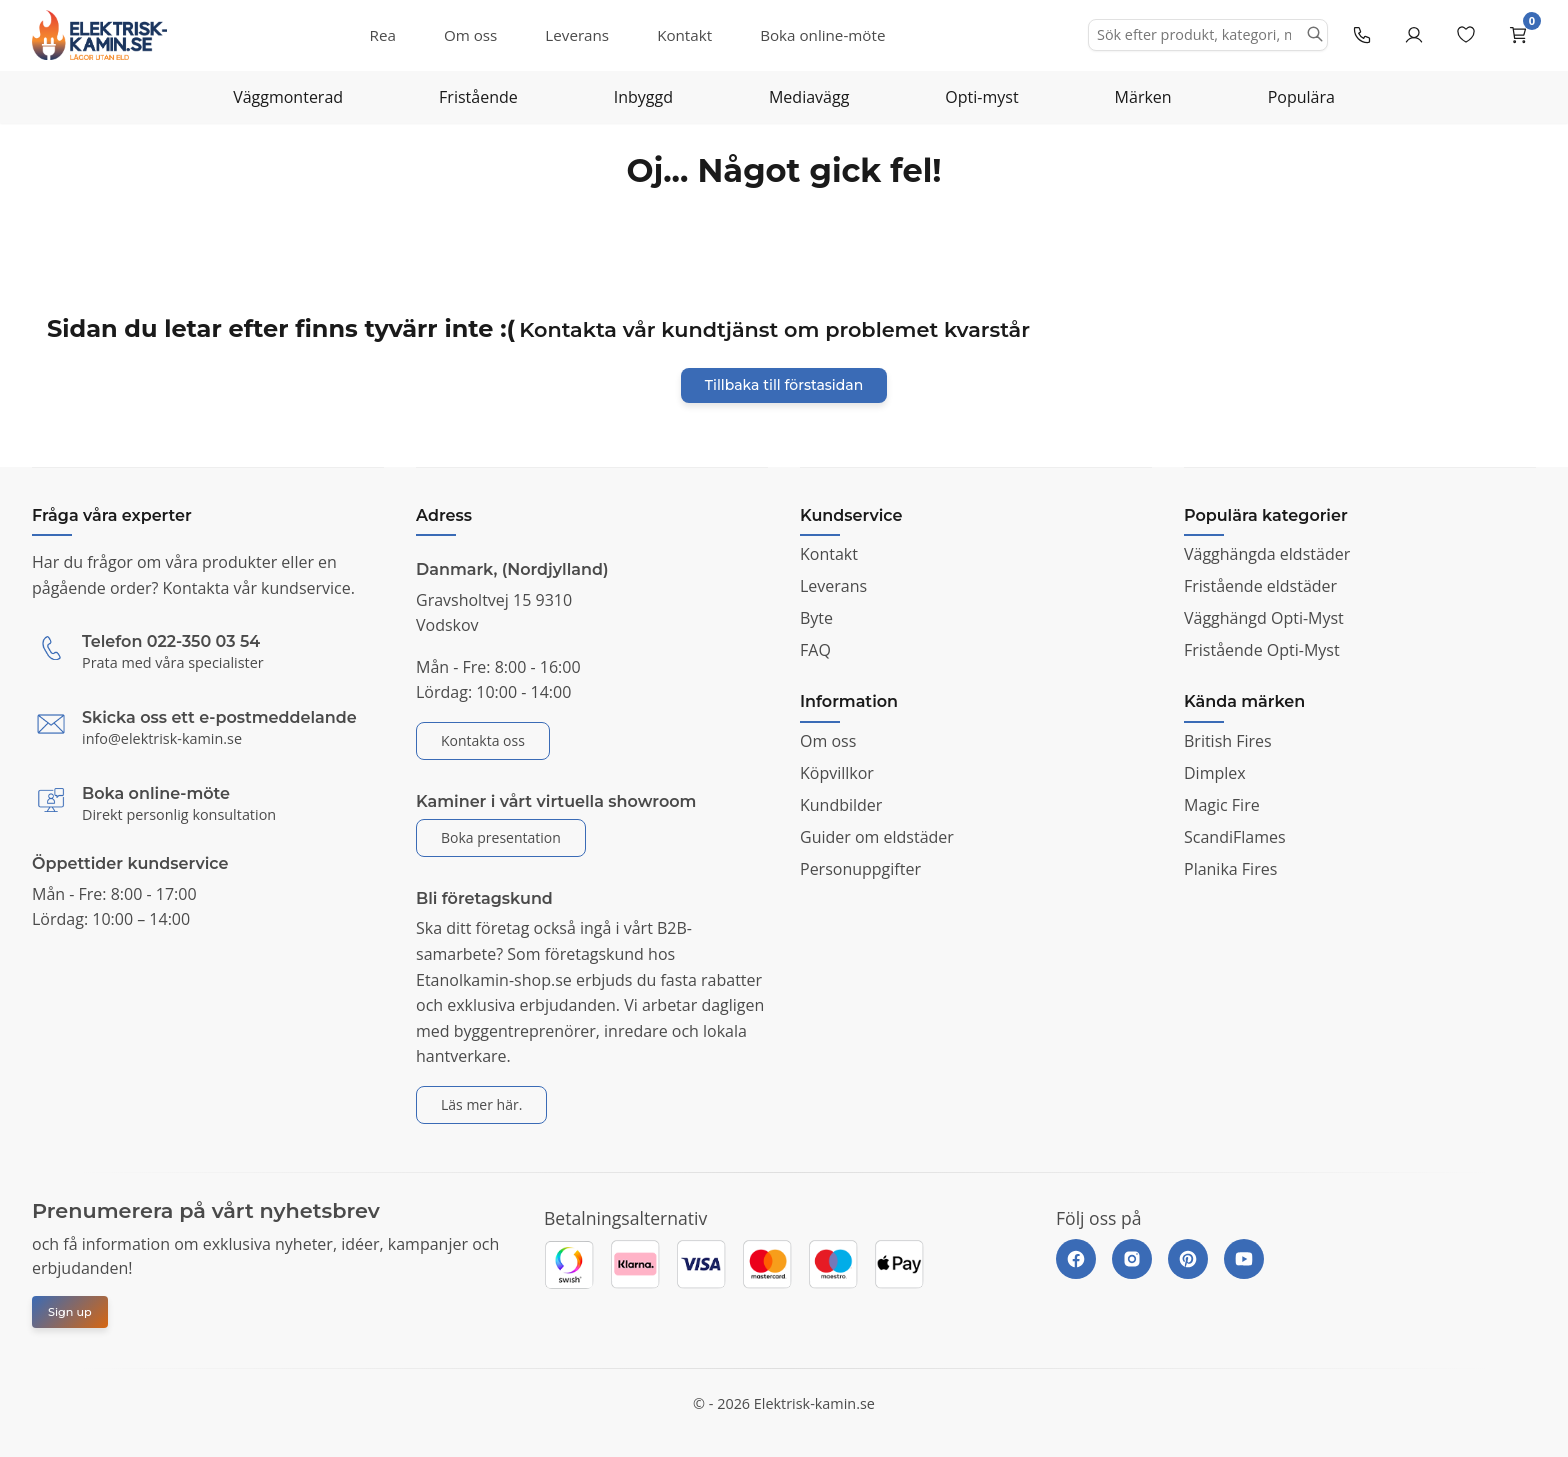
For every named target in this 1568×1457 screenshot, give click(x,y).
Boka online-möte (822, 35)
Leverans (577, 35)
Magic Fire (1222, 805)
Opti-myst (981, 97)
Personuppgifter (860, 869)
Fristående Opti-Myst (1262, 650)
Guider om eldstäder (877, 837)
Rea (383, 35)
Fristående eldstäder (1260, 586)
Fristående (478, 97)
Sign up (70, 1312)
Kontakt (684, 35)
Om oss (470, 35)
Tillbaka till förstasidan (784, 385)
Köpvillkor (837, 773)
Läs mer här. (481, 1104)
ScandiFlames (1235, 837)
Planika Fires (1230, 869)
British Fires (1228, 741)
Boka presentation (501, 837)
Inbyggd (643, 97)
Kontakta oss (483, 740)
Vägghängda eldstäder (1267, 554)
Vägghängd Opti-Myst (1264, 618)
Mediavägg (809, 97)
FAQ (815, 650)
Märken (1143, 97)
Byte (816, 618)
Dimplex (1215, 773)
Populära (1301, 97)
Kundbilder (841, 805)
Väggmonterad (288, 97)
